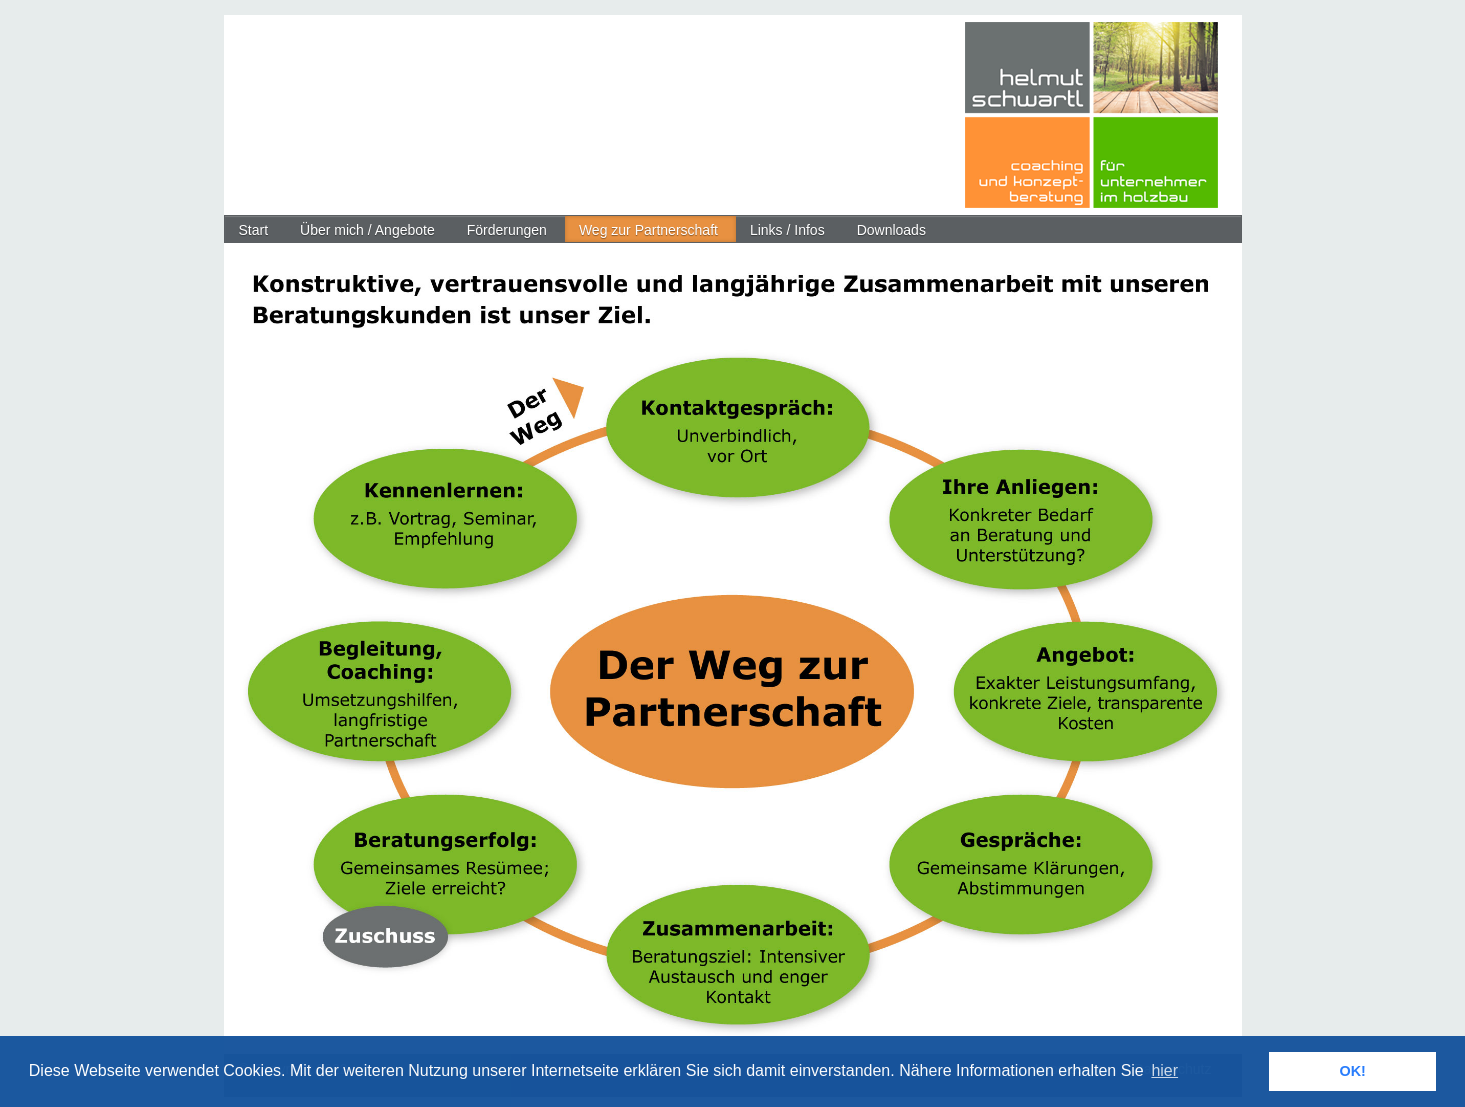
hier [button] (1164, 1070)
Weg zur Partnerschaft (648, 230)
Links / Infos (787, 230)
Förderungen (507, 230)
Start (254, 230)
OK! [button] (1352, 1071)
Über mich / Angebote (367, 230)
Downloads (891, 230)
